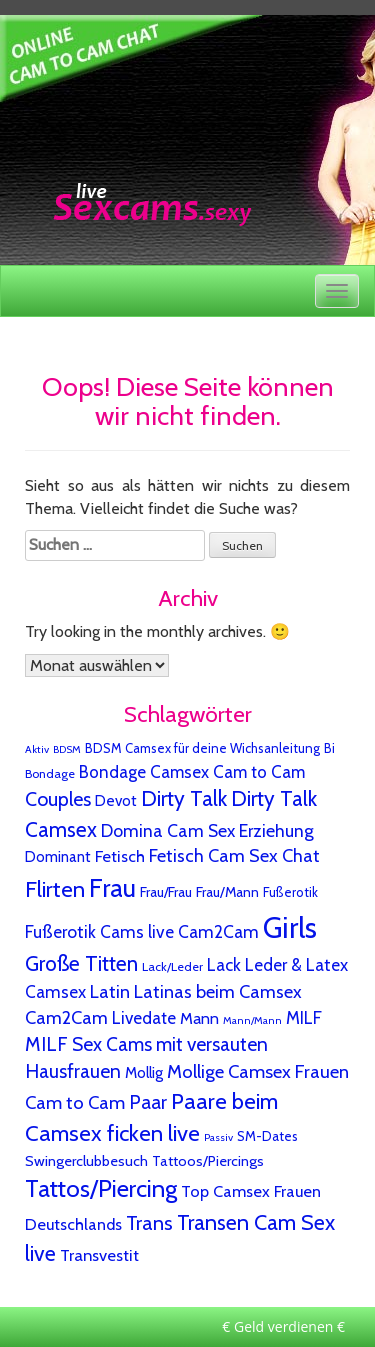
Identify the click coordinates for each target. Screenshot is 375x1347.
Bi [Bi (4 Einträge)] (329, 748)
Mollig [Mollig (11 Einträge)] (144, 1072)
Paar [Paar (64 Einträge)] (148, 1102)
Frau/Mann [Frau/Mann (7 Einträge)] (227, 892)
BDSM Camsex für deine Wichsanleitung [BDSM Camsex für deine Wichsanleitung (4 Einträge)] (202, 748)
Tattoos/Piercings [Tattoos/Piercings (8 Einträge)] (208, 1161)
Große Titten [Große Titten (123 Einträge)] (81, 963)
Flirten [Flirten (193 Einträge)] (55, 889)
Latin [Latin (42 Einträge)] (110, 991)
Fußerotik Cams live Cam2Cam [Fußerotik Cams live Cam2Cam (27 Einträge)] (142, 931)
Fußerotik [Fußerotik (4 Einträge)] (290, 892)
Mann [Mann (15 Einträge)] (199, 1018)
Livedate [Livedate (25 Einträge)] (144, 1017)
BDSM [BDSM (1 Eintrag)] (67, 749)
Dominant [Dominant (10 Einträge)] (58, 857)
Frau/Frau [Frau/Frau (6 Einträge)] (166, 892)
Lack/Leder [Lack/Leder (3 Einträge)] (172, 966)
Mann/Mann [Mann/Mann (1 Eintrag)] (252, 1020)
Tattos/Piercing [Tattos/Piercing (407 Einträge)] (101, 1188)
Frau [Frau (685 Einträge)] (112, 887)
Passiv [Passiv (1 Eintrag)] (218, 1137)
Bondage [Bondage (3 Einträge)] (50, 773)
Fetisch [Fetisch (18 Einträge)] (120, 856)
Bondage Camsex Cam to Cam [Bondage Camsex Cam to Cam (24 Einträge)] (192, 772)
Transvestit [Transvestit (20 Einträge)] (99, 1255)
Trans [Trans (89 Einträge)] (149, 1222)
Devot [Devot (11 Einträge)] (116, 800)
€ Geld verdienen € (283, 1326)
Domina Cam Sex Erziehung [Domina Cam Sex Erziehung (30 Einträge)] (207, 830)
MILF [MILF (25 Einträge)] (304, 1017)
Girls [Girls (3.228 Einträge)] (290, 927)
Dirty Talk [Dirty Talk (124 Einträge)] (184, 798)
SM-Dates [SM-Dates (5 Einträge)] (267, 1136)
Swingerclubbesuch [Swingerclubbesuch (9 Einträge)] (86, 1161)
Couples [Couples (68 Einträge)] (58, 799)
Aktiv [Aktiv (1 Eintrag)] (37, 749)
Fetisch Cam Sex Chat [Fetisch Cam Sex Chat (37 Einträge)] (234, 856)
